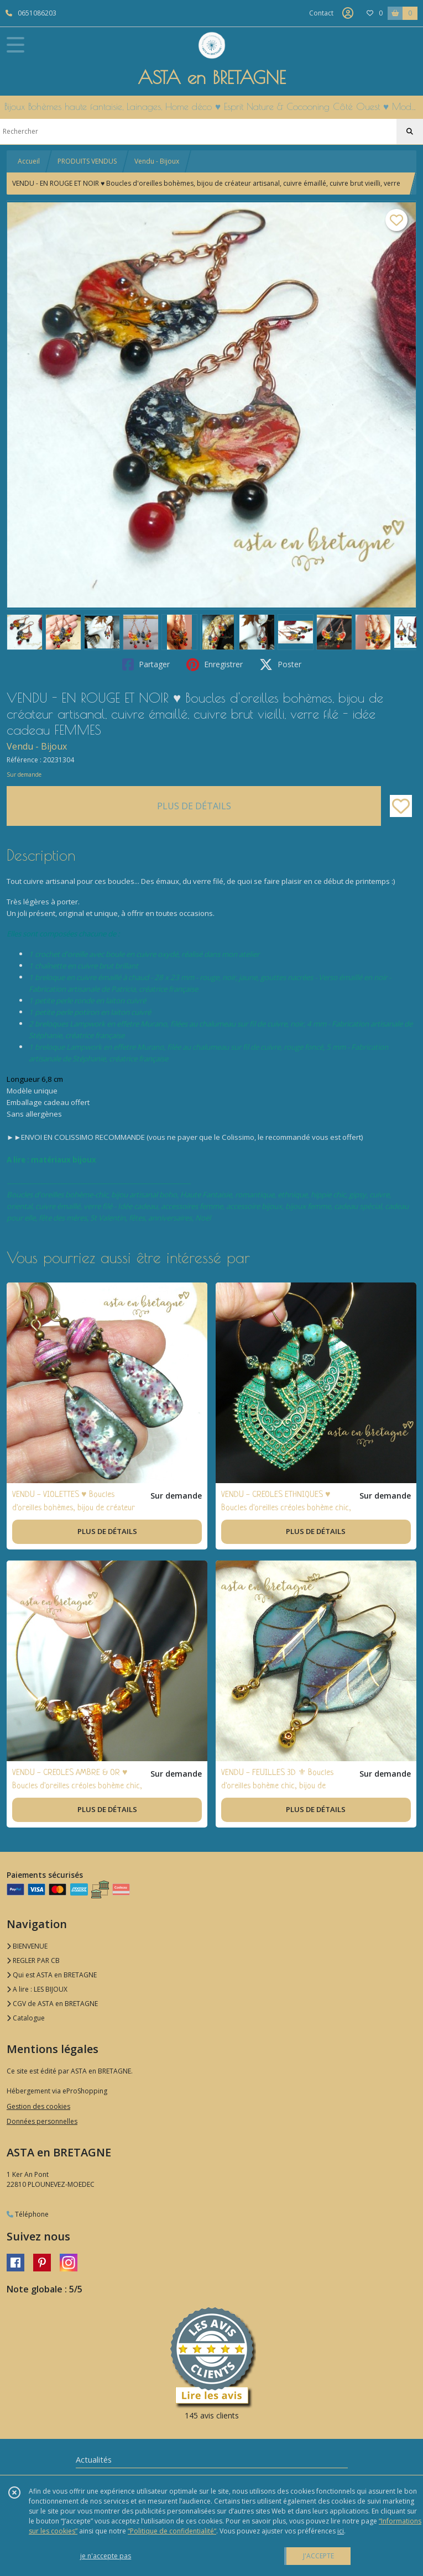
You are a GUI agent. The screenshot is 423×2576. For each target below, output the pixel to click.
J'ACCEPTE (318, 2556)
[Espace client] (348, 13)
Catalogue (26, 2018)
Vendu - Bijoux (156, 161)
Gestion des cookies (38, 2106)
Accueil (29, 161)
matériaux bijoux (63, 1160)
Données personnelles (42, 2121)
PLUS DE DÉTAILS (194, 806)
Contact (321, 13)
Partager (146, 664)
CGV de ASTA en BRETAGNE (52, 2003)
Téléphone (28, 2214)
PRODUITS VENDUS (87, 161)
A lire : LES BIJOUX (37, 1989)
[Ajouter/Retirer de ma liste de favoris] (401, 806)
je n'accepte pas (105, 2556)
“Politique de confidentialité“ (172, 2531)
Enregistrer (214, 664)
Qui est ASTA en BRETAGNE (52, 1975)
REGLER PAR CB (33, 1960)
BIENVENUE (27, 1946)
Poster (280, 664)
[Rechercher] (409, 131)
